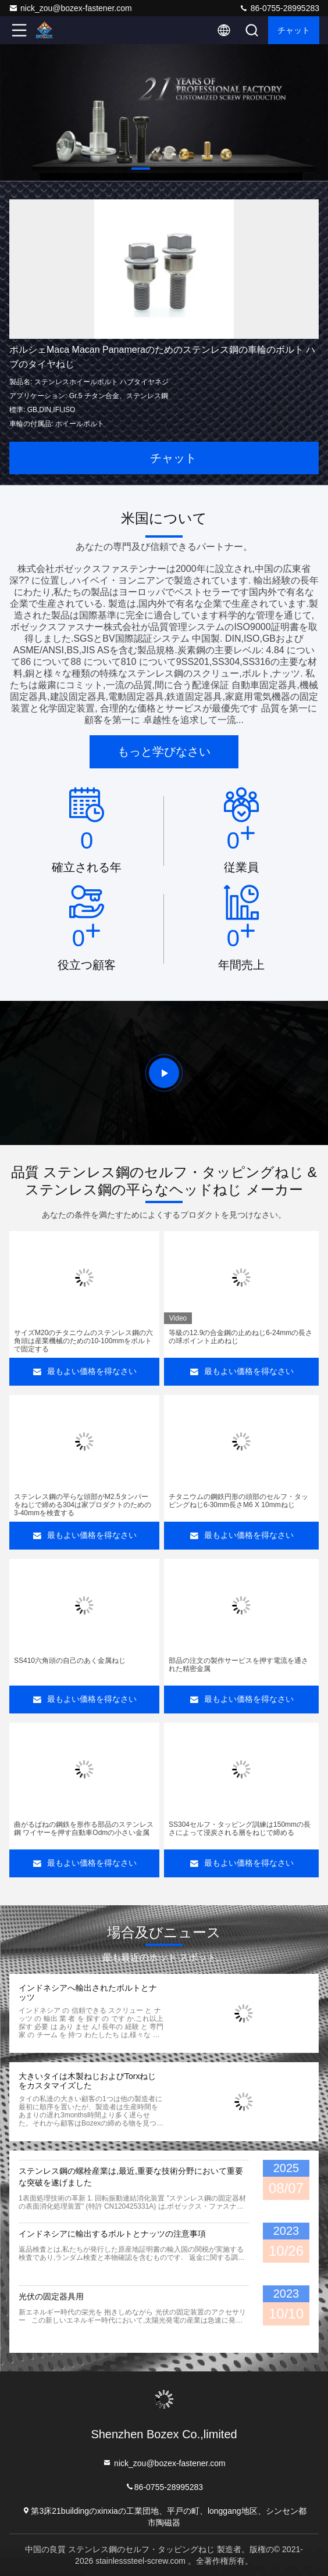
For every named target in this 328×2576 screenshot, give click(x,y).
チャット (293, 30)
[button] (140, 168)
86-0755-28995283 (279, 8)
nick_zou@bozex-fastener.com (70, 8)
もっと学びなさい (164, 751)
